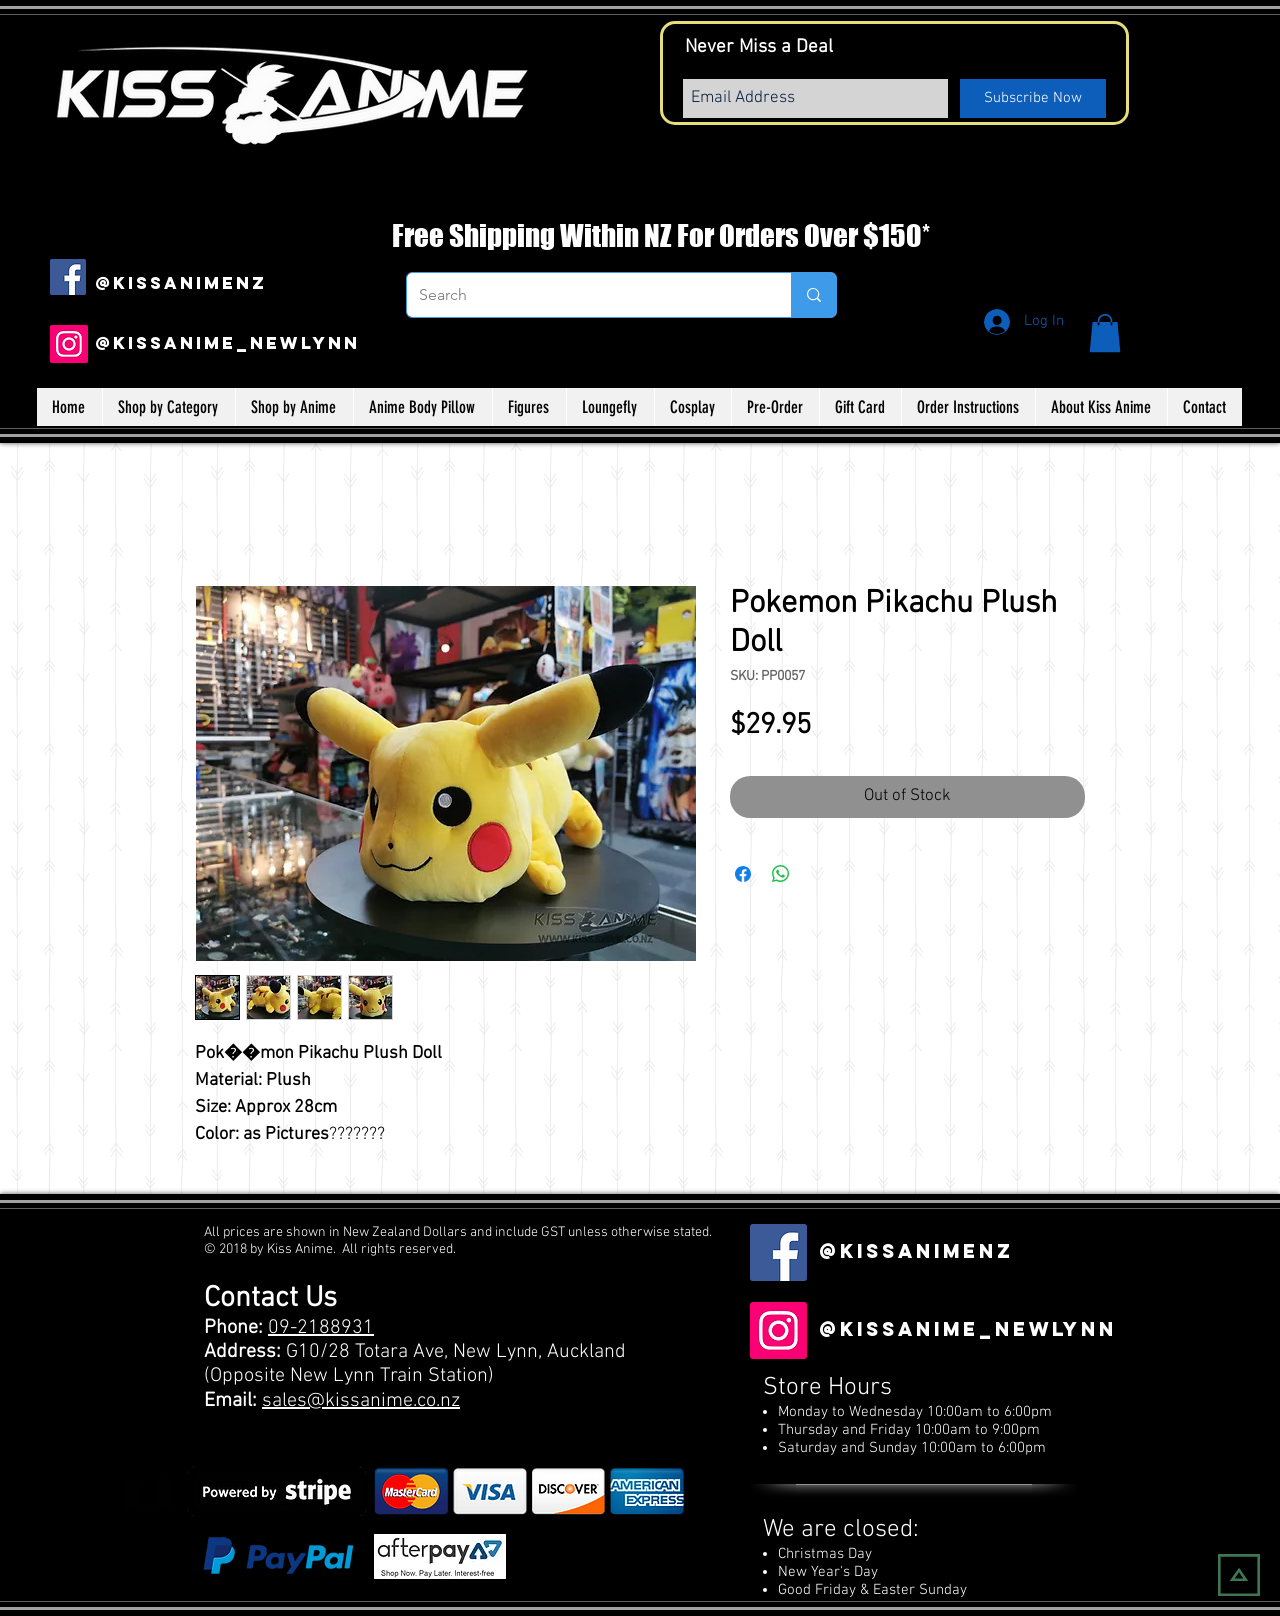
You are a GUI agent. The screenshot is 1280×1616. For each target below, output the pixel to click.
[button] (1105, 333)
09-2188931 (321, 1328)
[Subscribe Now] (1033, 98)
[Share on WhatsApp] (781, 874)
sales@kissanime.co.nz (361, 1401)
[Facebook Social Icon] (68, 277)
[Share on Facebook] (743, 874)
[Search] (584, 295)
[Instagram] (69, 344)
